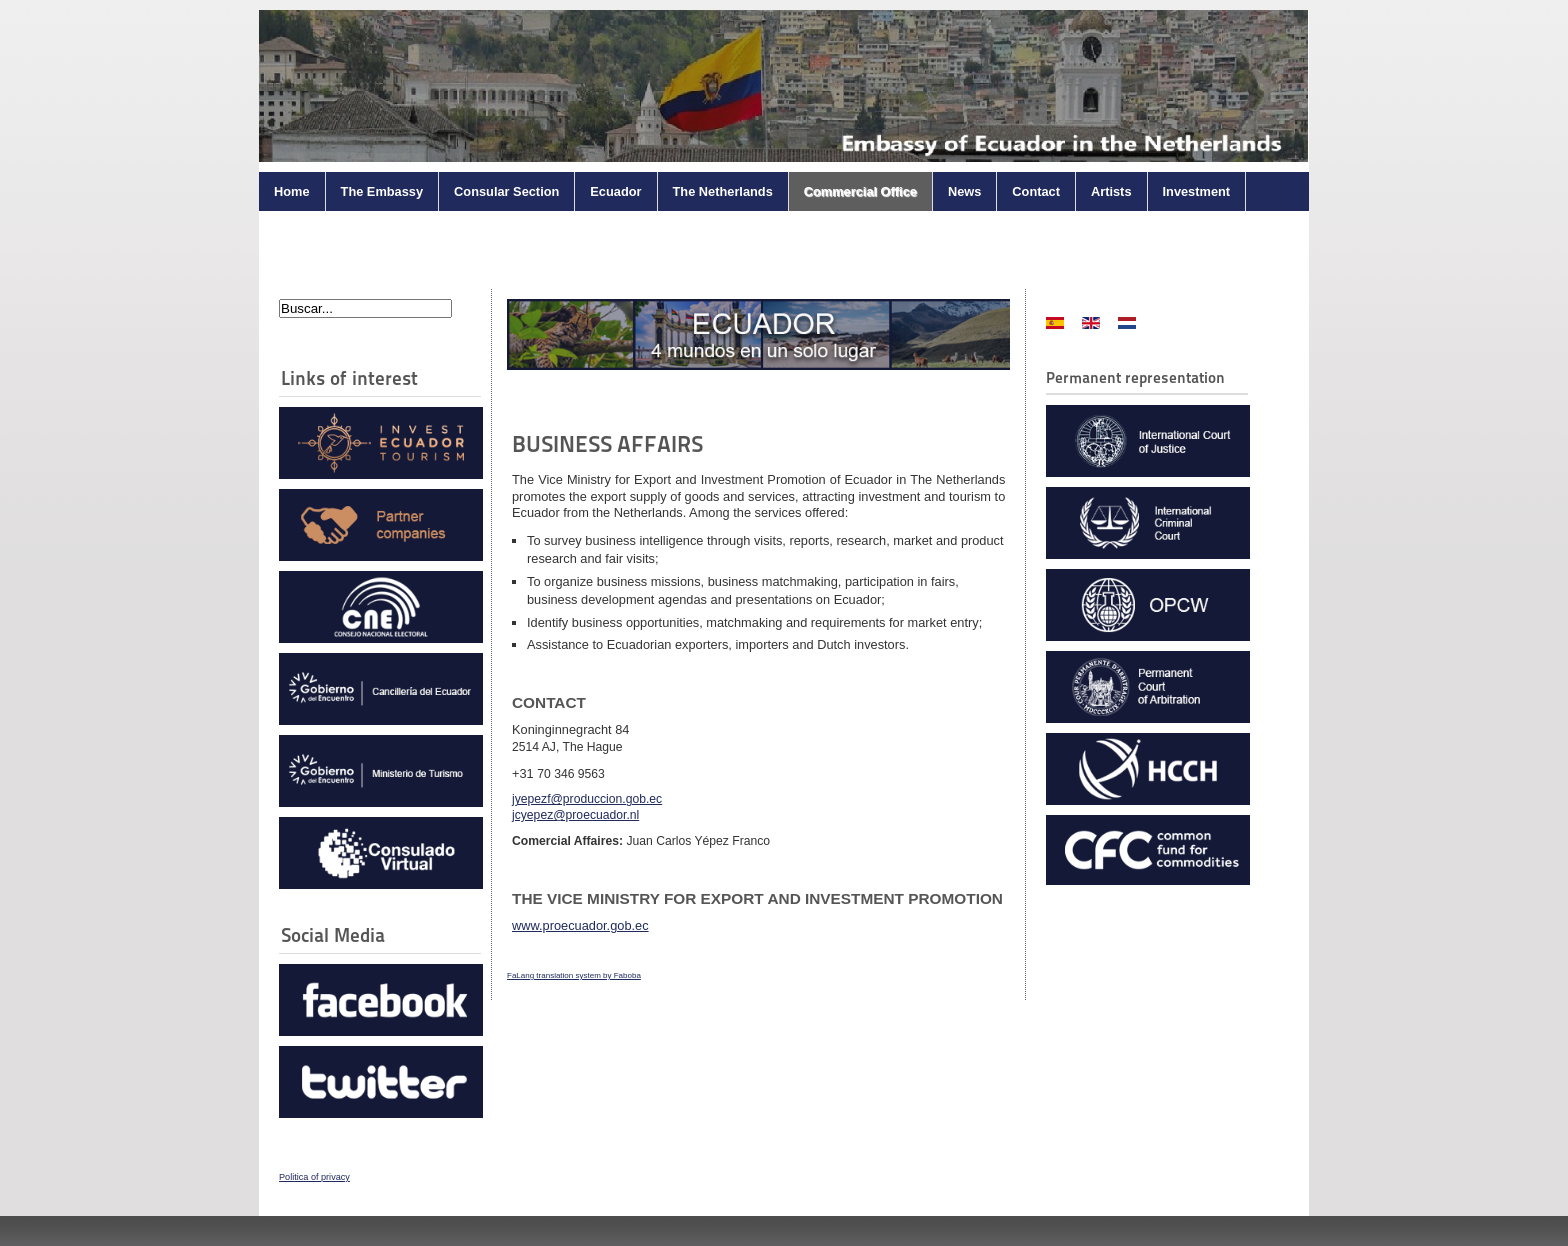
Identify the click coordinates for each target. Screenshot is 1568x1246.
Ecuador (615, 191)
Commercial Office (860, 191)
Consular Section (506, 191)
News (964, 191)
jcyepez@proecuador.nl (575, 815)
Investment (1197, 191)
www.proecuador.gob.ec (580, 925)
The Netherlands (723, 191)
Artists (1111, 191)
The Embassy (382, 191)
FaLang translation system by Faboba (574, 975)
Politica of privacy (314, 1177)
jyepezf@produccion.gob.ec (587, 799)
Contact (1036, 191)
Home (292, 191)
